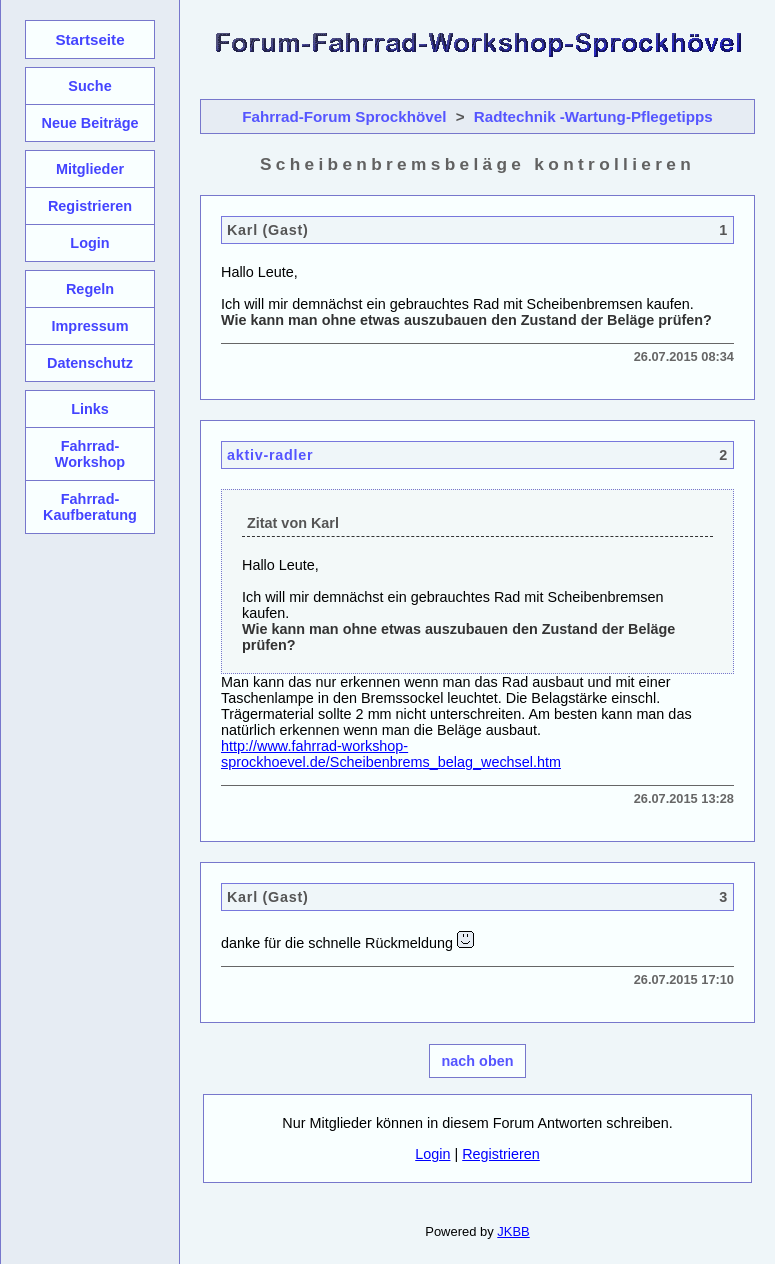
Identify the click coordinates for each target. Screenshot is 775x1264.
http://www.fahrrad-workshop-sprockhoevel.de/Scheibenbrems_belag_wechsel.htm (391, 754)
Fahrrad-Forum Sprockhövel (344, 116)
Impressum (89, 326)
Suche (89, 86)
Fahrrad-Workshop (90, 454)
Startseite (89, 39)
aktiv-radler (270, 455)
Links (90, 409)
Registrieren (501, 1154)
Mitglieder (90, 169)
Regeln (90, 289)
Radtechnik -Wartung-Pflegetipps (593, 116)
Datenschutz (90, 363)
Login (432, 1154)
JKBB (513, 1231)
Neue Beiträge (89, 123)
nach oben (478, 1061)
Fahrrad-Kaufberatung (90, 507)
